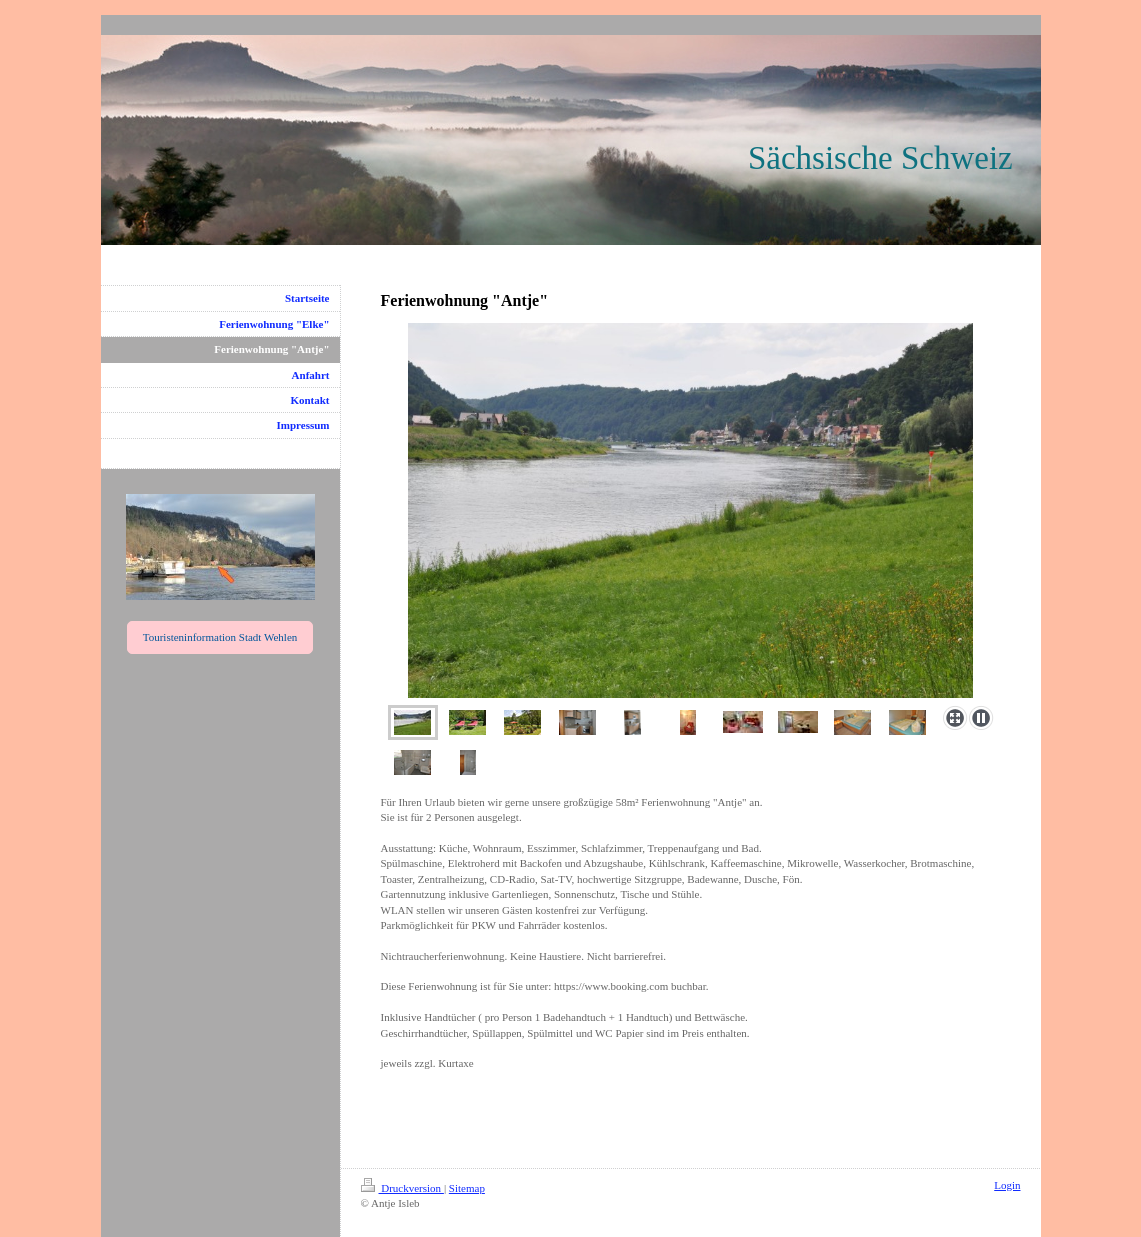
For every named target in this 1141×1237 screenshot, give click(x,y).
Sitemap (467, 1188)
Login (1007, 1185)
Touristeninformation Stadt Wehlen (220, 637)
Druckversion (402, 1188)
